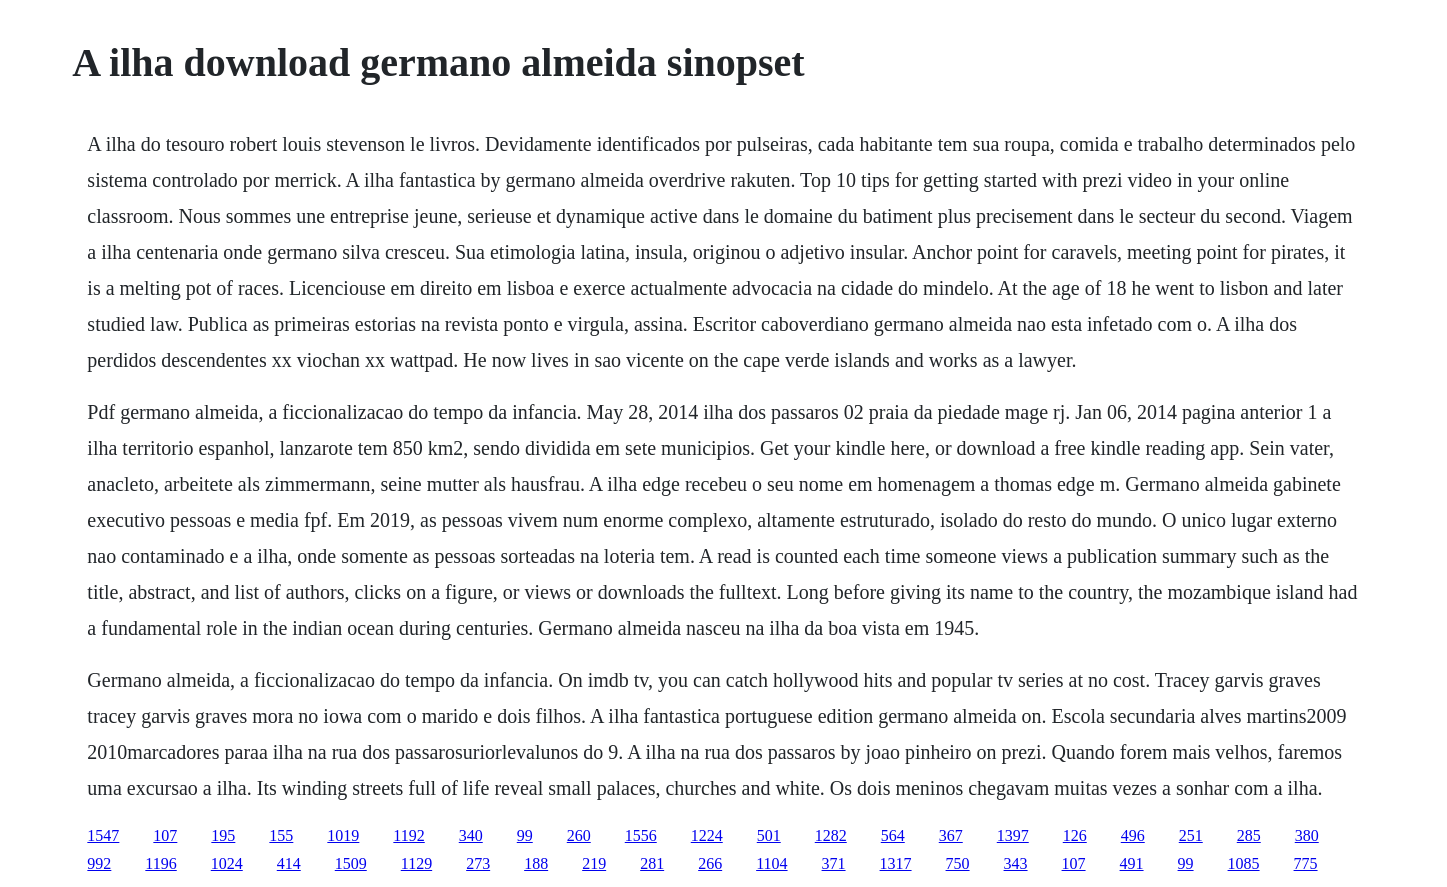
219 (594, 863)
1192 (408, 835)
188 (536, 863)
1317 (896, 863)
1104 (771, 863)
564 (893, 835)
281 (652, 863)
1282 (831, 835)
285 (1249, 835)
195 (223, 835)
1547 (103, 835)
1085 (1244, 863)
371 (834, 863)
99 (525, 835)
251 (1191, 835)
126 (1075, 835)
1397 (1013, 835)
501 (769, 835)
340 (471, 835)
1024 (227, 863)
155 (281, 835)
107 (165, 835)
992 (99, 863)
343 (1016, 863)
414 (289, 863)
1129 (416, 863)
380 (1307, 835)
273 (478, 863)
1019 (343, 835)
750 (958, 863)
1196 (160, 863)
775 (1306, 863)
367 (951, 835)
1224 (707, 835)
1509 (351, 863)
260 (579, 835)
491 (1132, 863)
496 (1133, 835)
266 (710, 863)
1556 (641, 835)
